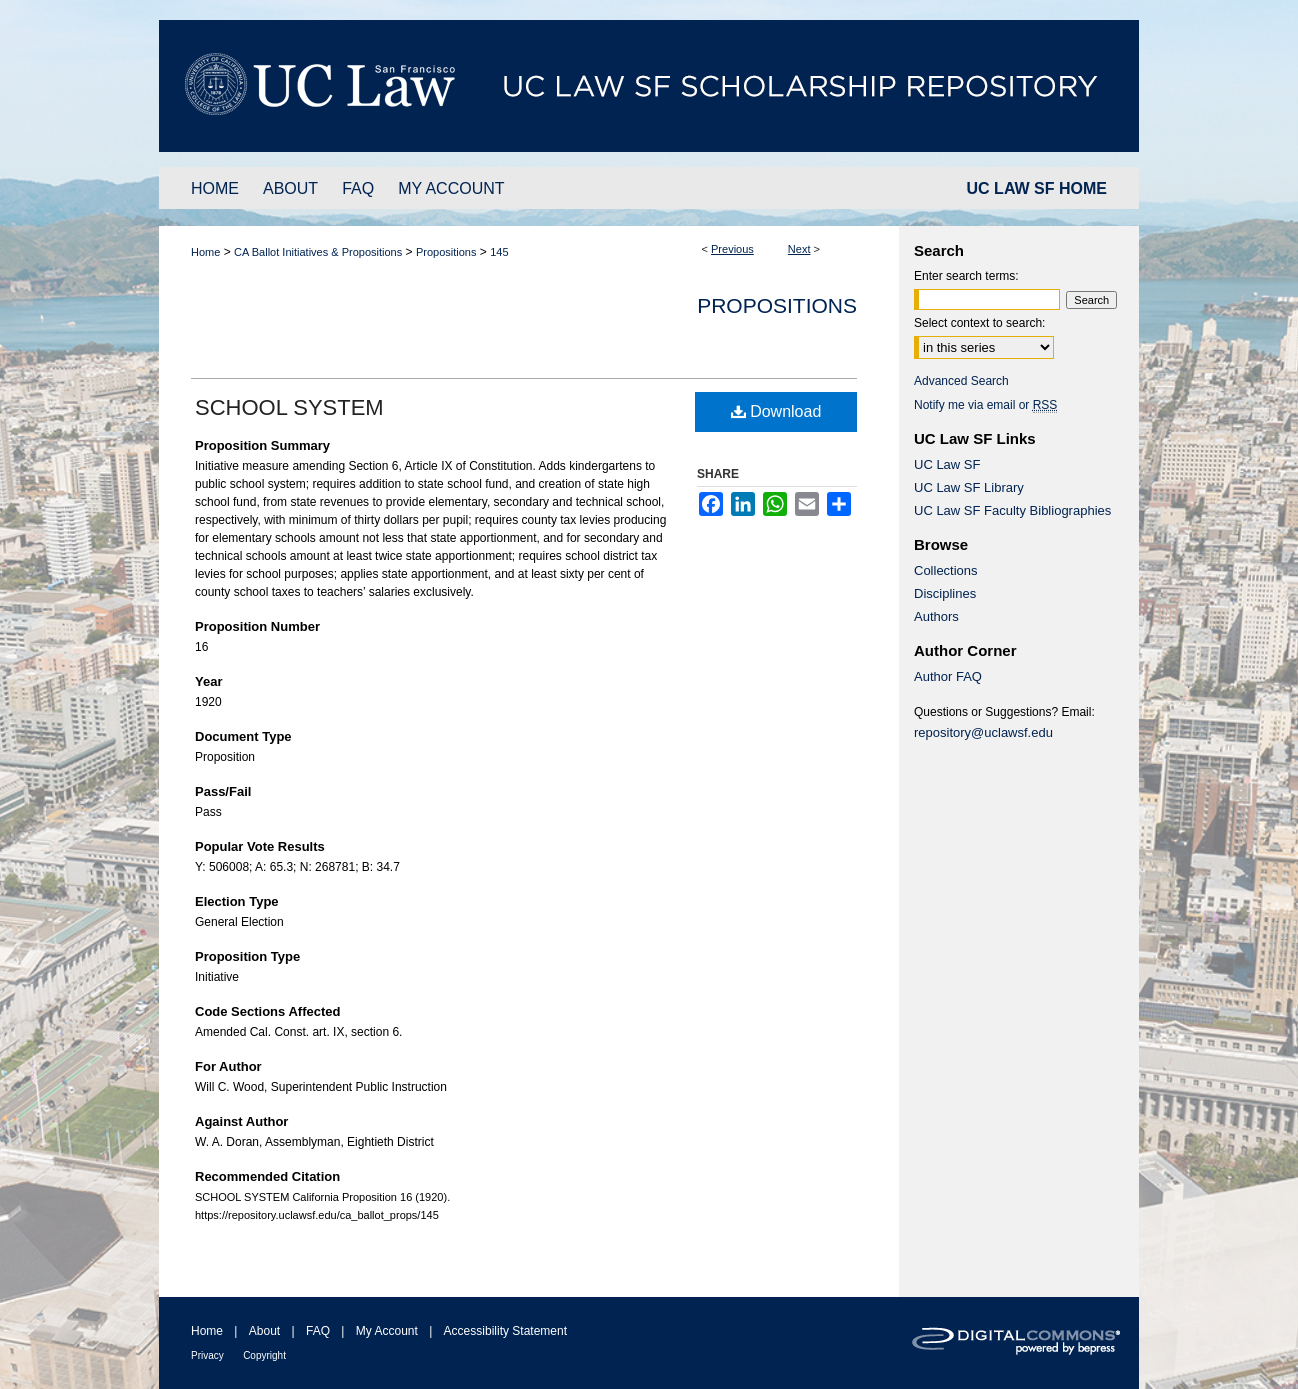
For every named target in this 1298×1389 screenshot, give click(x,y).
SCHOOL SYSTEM (289, 407)
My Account (387, 1331)
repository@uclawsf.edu (983, 732)
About (264, 1331)
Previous (732, 249)
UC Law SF (947, 464)
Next (799, 249)
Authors (936, 616)
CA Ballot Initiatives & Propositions (318, 252)
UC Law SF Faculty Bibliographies (1012, 510)
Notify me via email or (985, 405)
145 (499, 252)
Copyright (264, 1355)
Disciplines (945, 593)
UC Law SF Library (969, 487)
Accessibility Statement (505, 1331)
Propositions (446, 252)
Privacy (207, 1355)
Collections (946, 570)
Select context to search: (979, 323)
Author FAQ (948, 676)
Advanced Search (961, 381)
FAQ (318, 1331)
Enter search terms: (966, 276)
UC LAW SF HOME (1037, 188)
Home (205, 252)
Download (776, 411)
